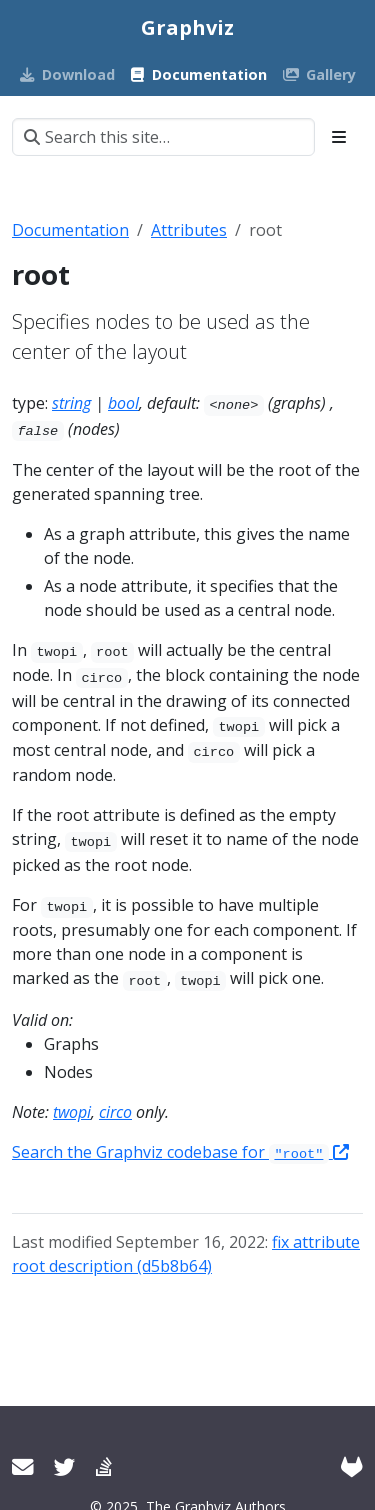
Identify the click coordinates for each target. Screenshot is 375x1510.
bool (123, 403)
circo (115, 1112)
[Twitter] (65, 1466)
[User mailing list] (23, 1466)
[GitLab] (352, 1466)
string (71, 403)
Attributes (189, 230)
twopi (72, 1112)
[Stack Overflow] (104, 1466)
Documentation (70, 230)
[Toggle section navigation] (339, 137)
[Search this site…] (163, 137)
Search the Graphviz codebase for (180, 1152)
